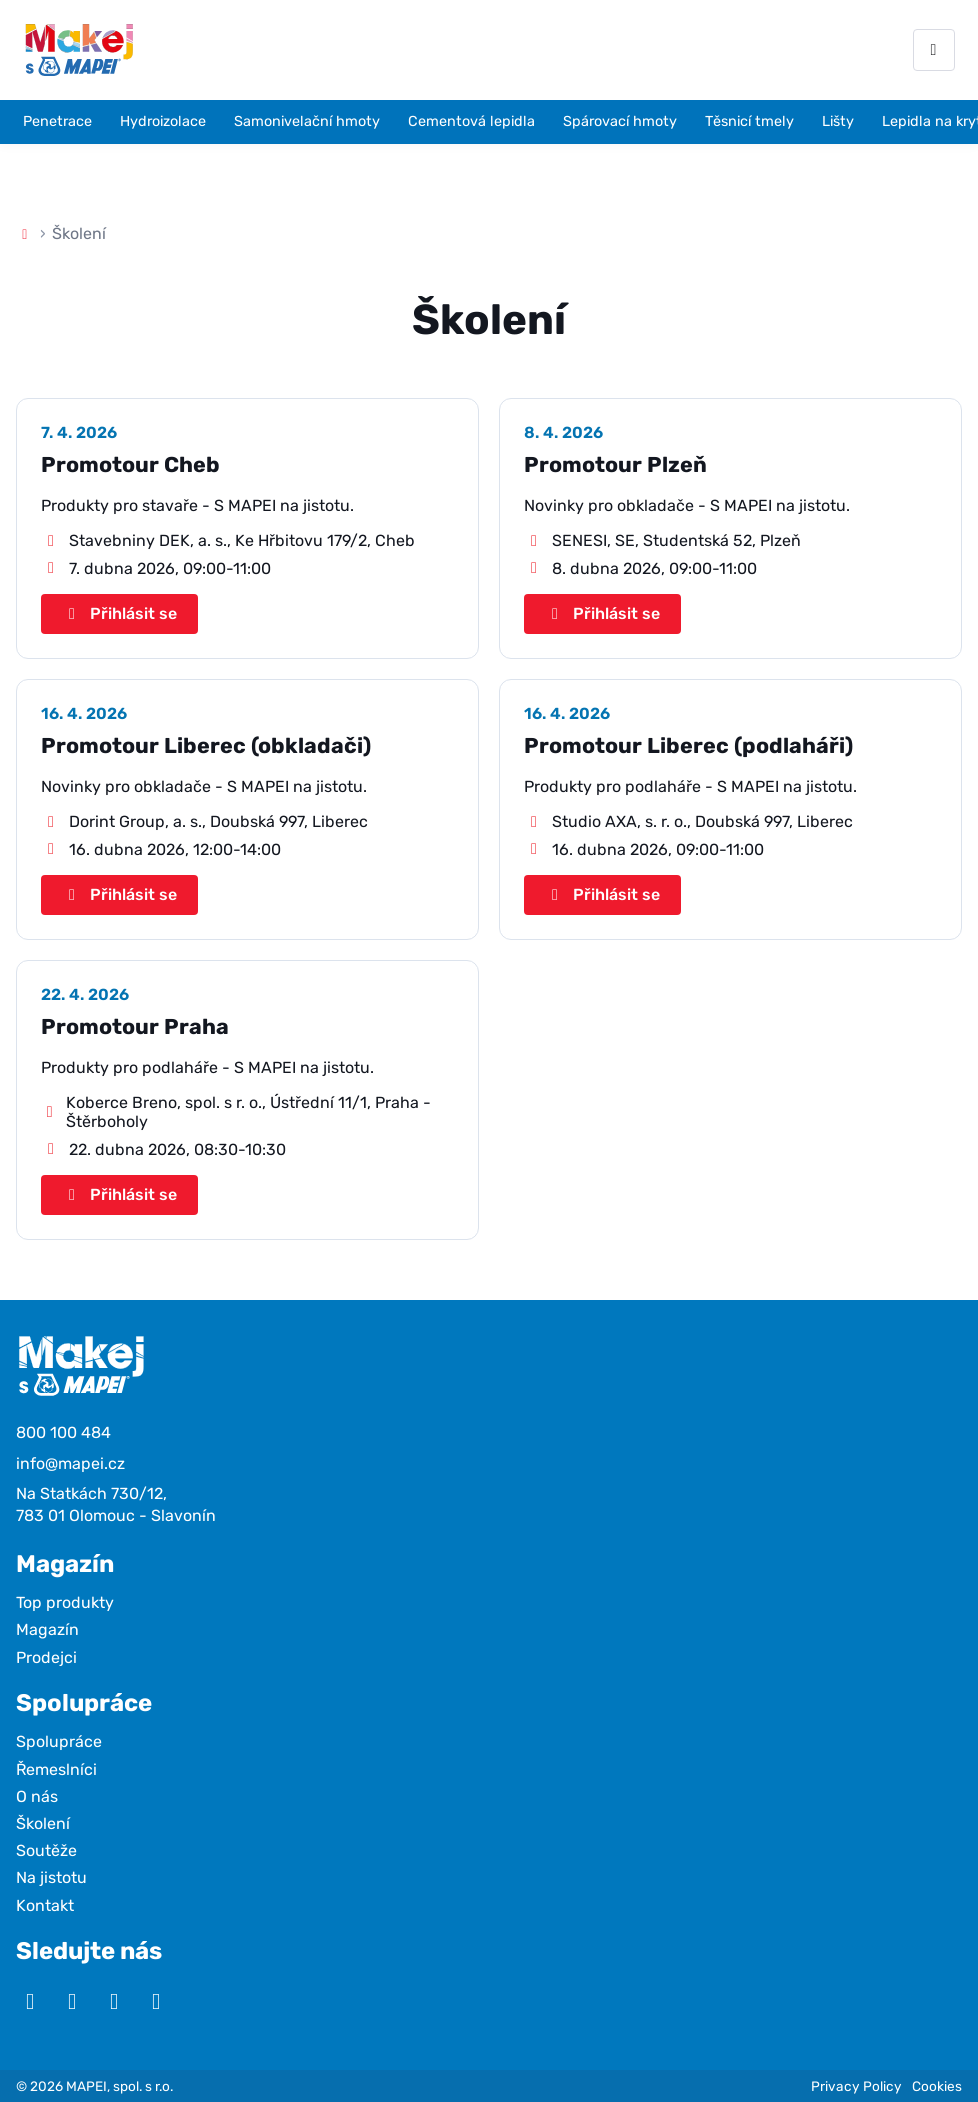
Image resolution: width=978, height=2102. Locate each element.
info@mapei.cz (70, 1463)
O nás (37, 1796)
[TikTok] (156, 2002)
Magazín (47, 1629)
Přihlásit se (119, 613)
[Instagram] (72, 2002)
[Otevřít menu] (934, 50)
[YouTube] (30, 2002)
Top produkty (65, 1602)
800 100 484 (63, 1432)
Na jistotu (51, 1877)
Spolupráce (59, 1741)
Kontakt (45, 1905)
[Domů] (25, 233)
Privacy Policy (856, 2086)
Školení (43, 1823)
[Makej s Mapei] (79, 49)
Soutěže (46, 1850)
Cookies (937, 2086)
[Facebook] (114, 2002)
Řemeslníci (56, 1769)
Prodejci (46, 1657)
